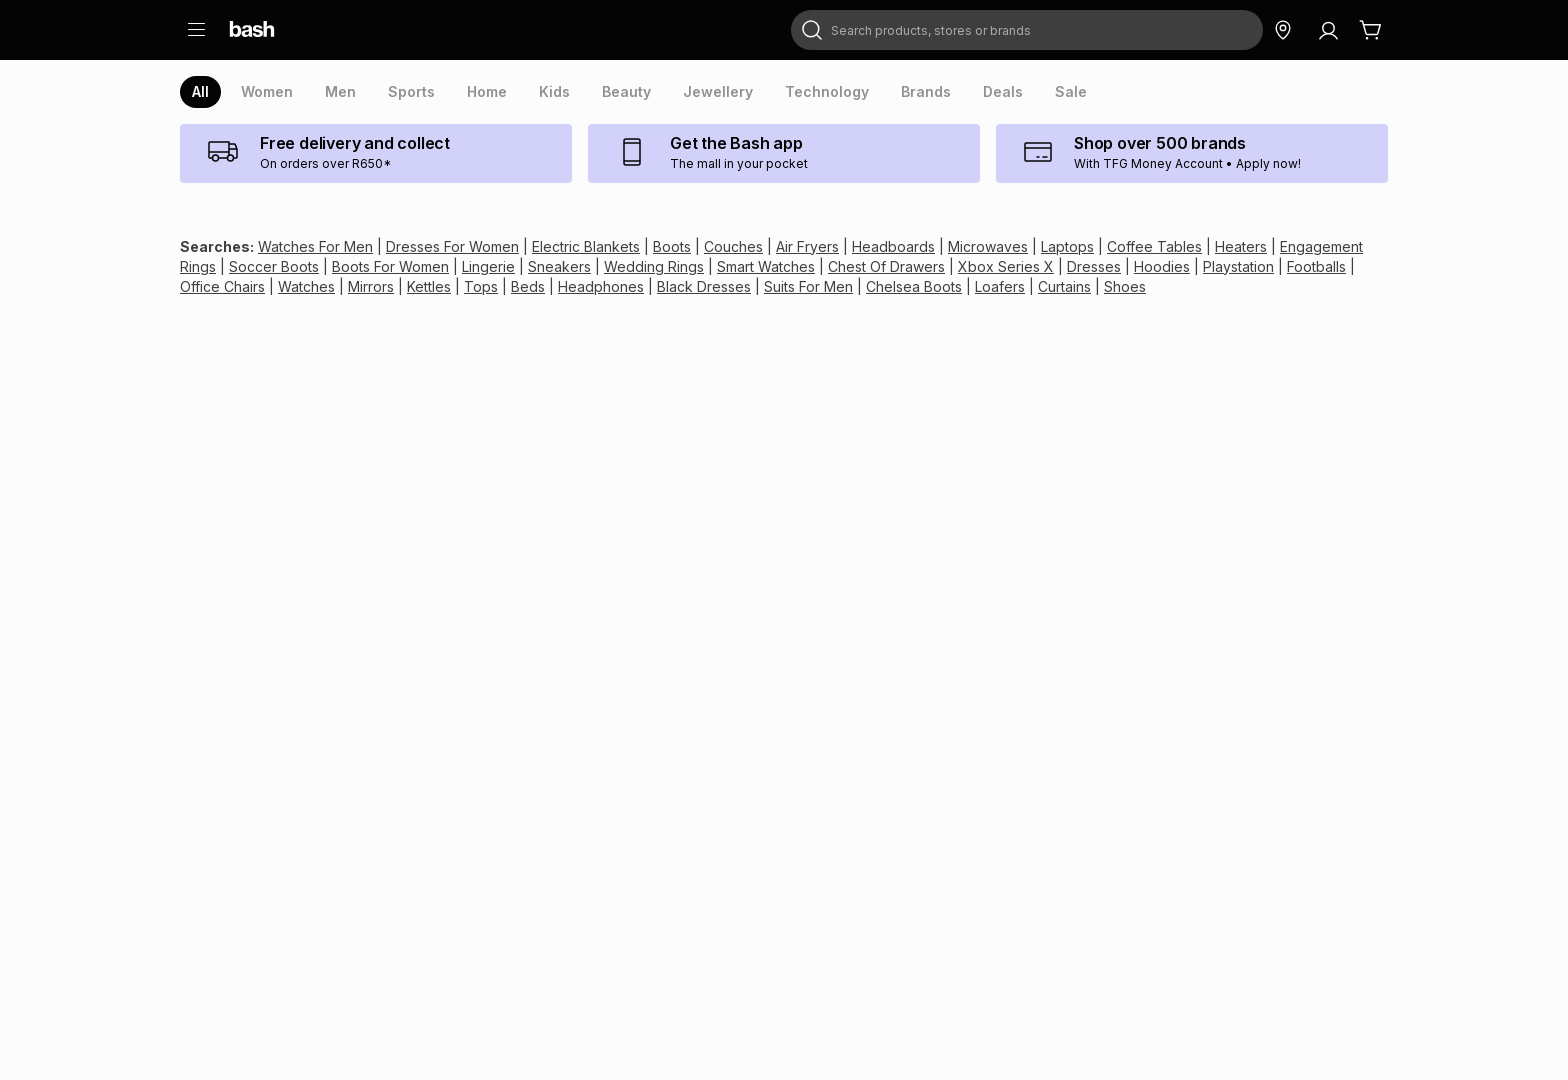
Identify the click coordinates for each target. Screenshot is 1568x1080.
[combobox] (1027, 30)
